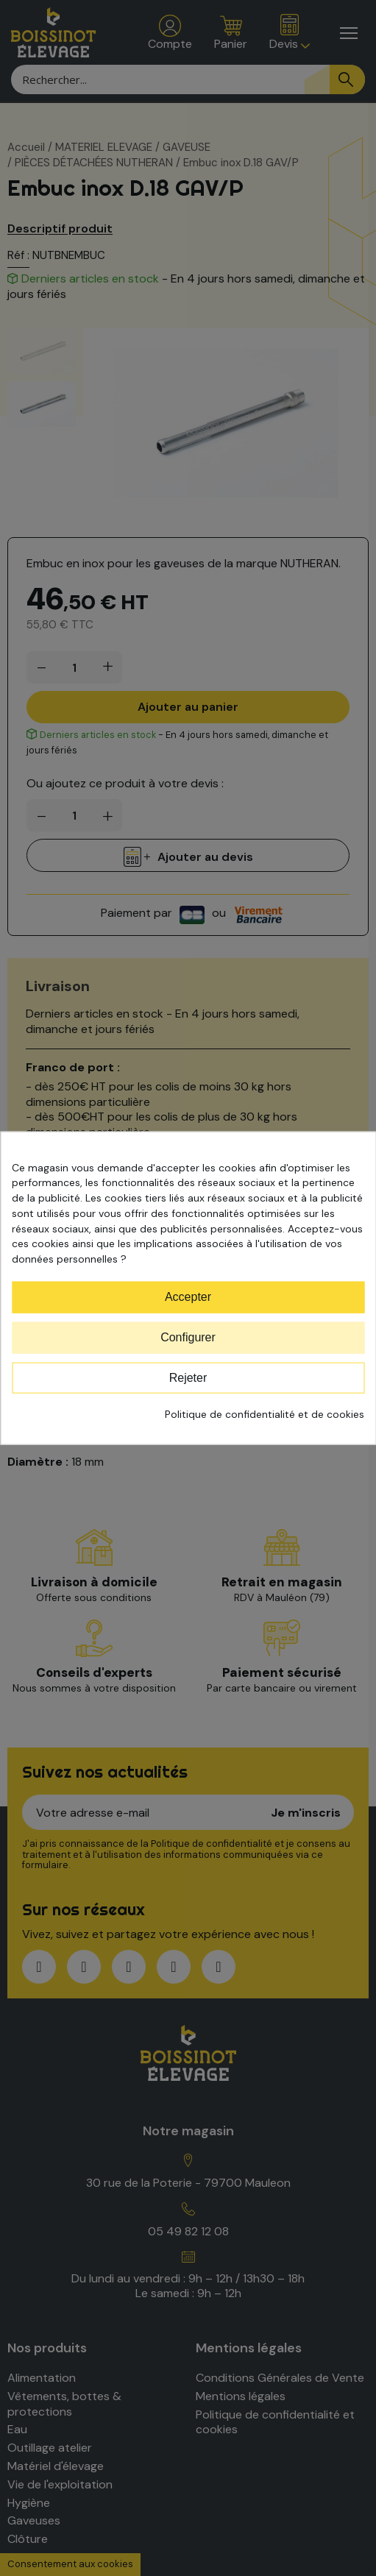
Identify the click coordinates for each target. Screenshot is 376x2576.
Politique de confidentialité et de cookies (264, 1414)
